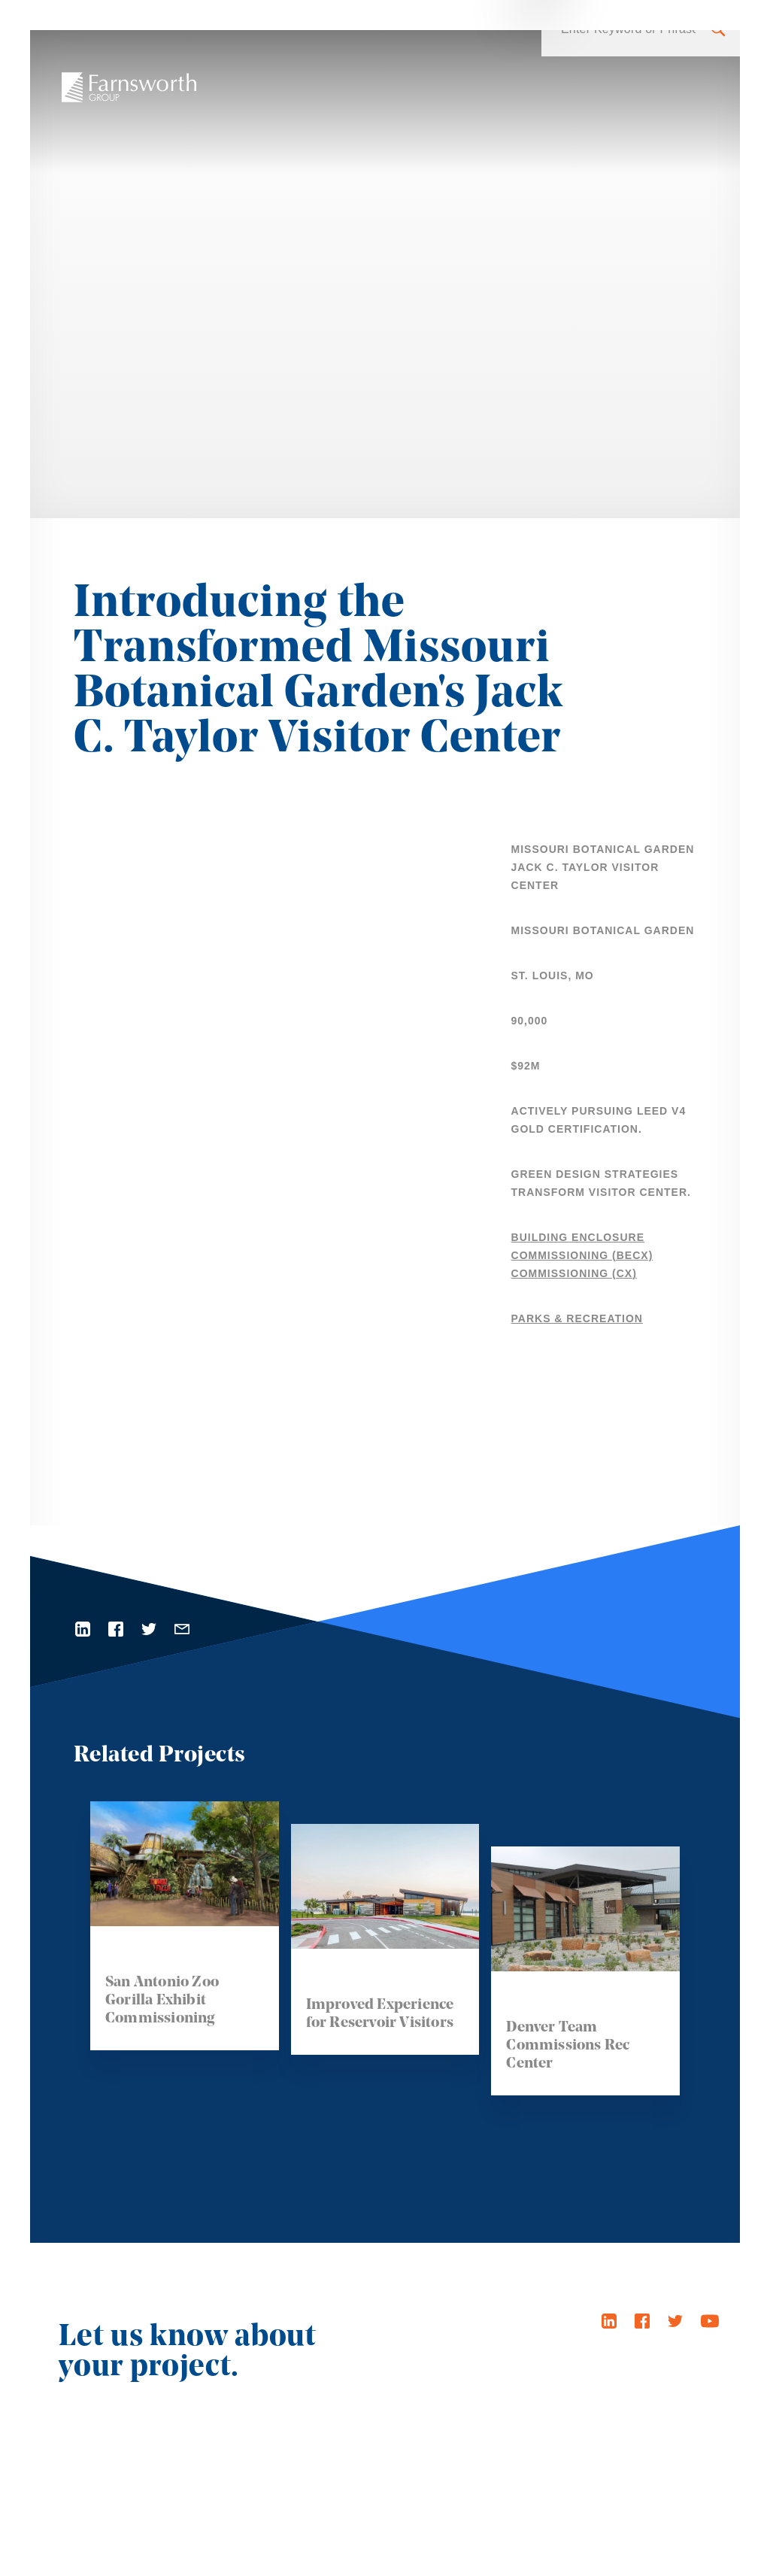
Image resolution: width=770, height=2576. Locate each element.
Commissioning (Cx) (574, 1273)
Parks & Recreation (577, 1318)
